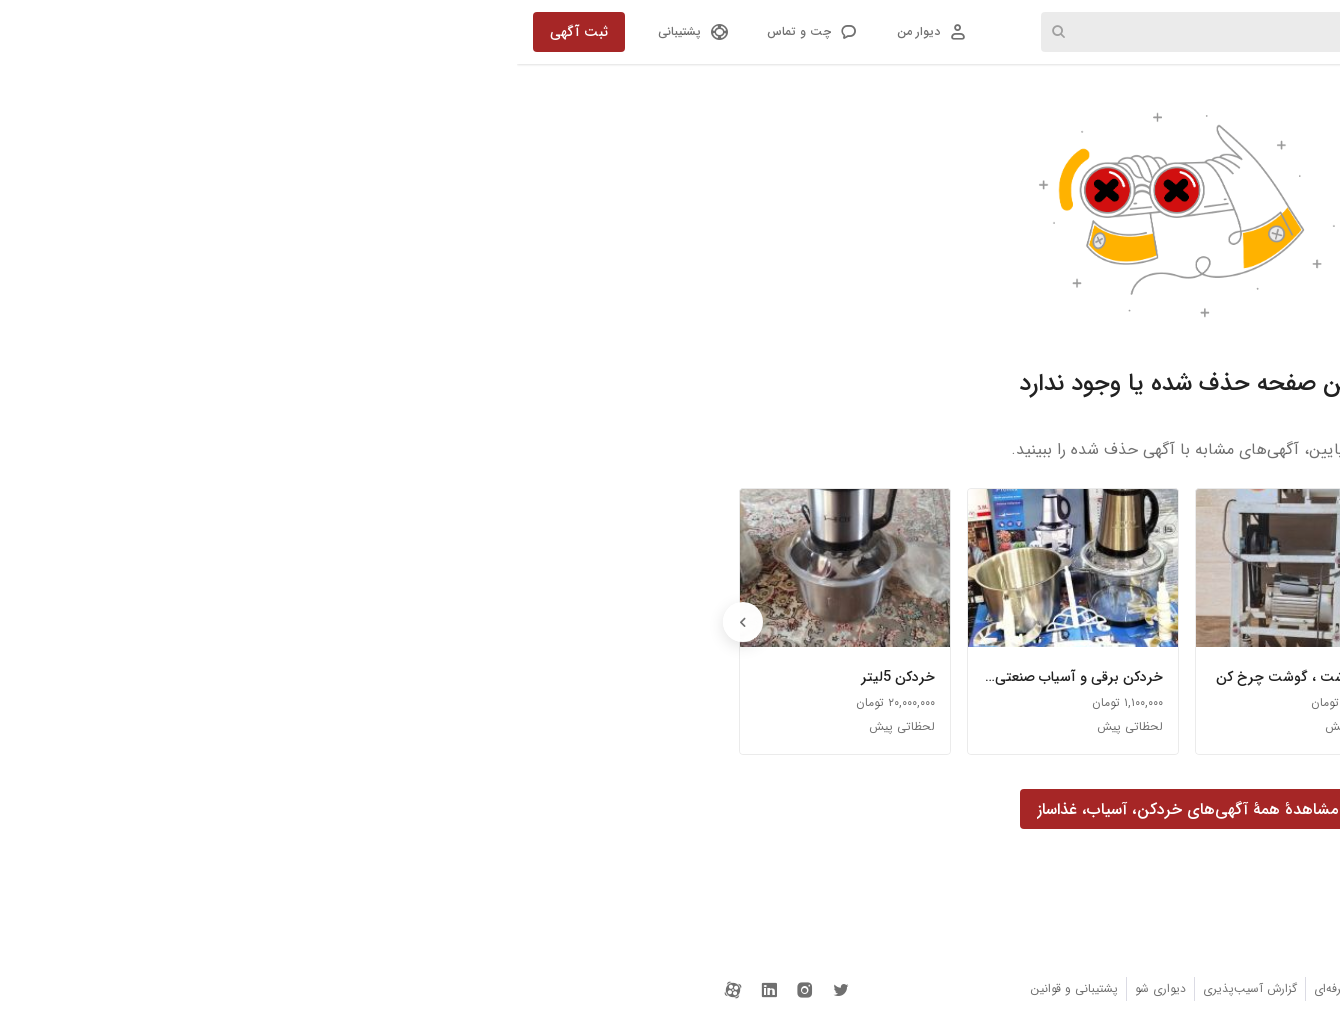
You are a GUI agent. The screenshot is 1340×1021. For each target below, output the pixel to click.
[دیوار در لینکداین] (252, 988)
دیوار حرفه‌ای (828, 988)
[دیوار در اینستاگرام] (288, 988)
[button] (294, 32)
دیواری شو (643, 988)
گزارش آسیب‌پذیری (733, 988)
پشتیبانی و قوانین (557, 988)
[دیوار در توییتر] (324, 988)
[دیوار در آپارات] (216, 988)
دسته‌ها (1059, 32)
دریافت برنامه (966, 988)
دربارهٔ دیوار (1043, 988)
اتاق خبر (896, 988)
